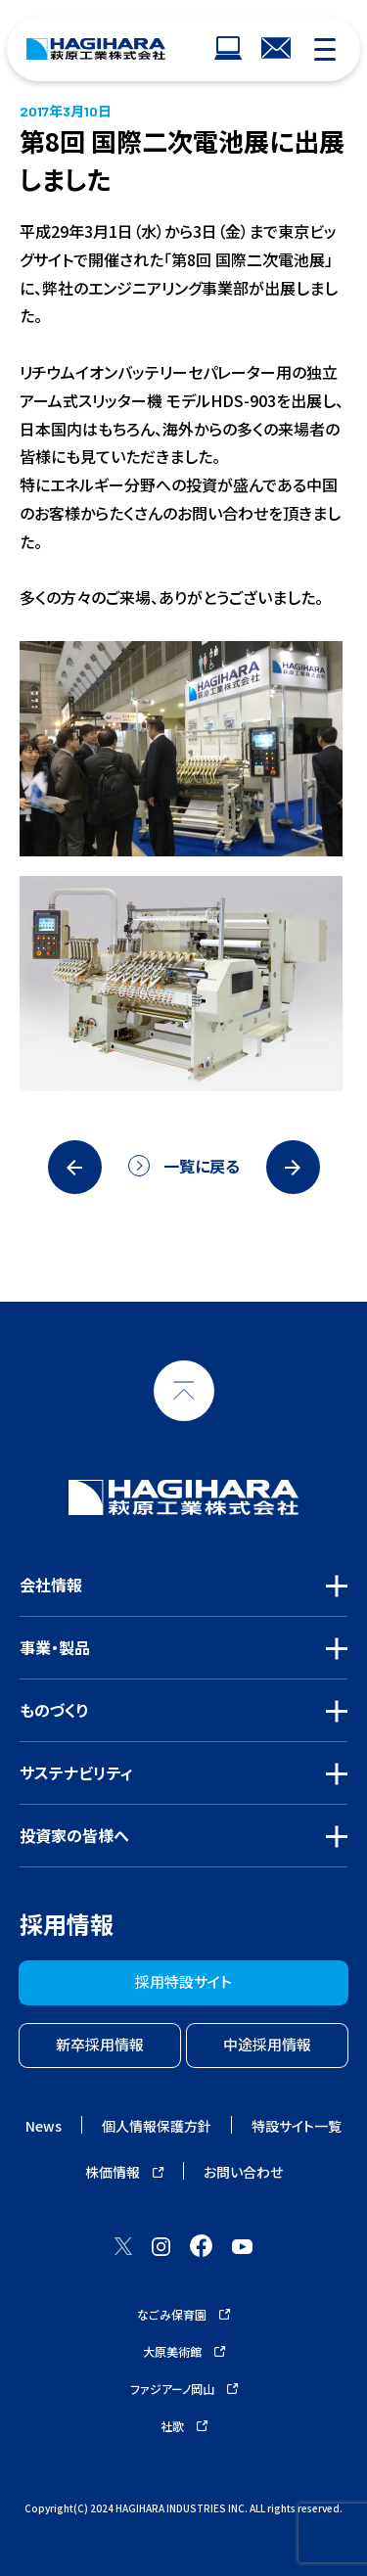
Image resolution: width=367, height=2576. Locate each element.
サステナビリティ (76, 1772)
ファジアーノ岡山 (184, 2388)
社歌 (184, 2425)
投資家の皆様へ (74, 1835)
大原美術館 (184, 2351)
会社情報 (51, 1584)
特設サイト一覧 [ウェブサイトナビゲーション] (297, 2126)
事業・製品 (55, 1647)
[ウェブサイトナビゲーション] (228, 49)
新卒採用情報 (100, 2044)
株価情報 (124, 2172)
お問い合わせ (243, 2172)
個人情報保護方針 (156, 2126)
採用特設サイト (183, 1981)
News (43, 2126)
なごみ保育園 (183, 2314)
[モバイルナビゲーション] (325, 49)
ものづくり (54, 1710)
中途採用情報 (267, 2044)
